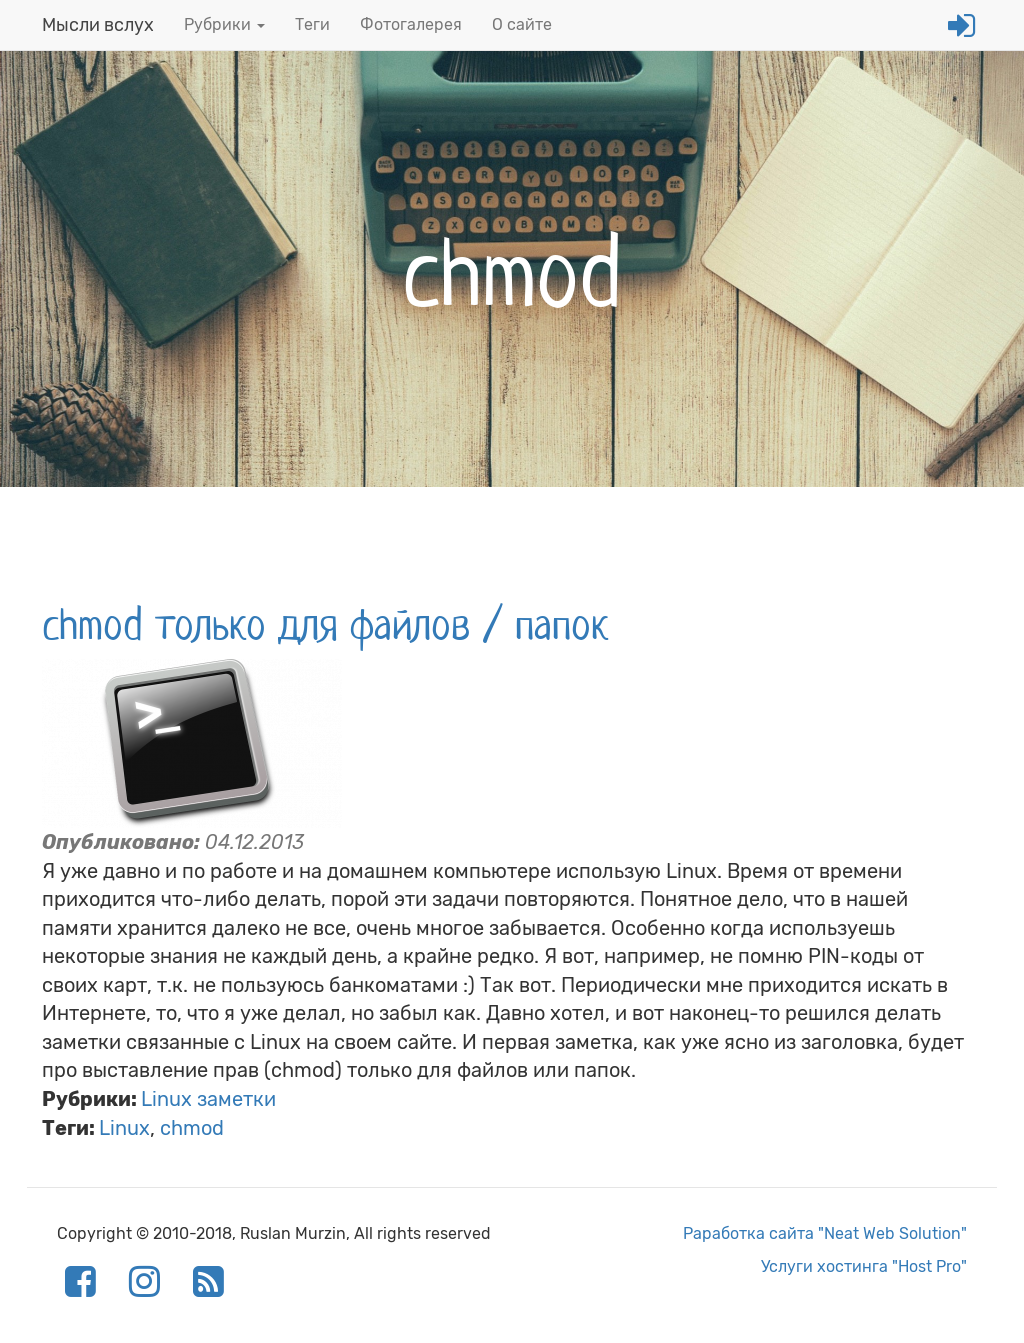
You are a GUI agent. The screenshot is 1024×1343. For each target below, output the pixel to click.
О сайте (522, 24)
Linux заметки (208, 1099)
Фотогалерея (411, 24)
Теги (312, 24)
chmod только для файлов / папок (325, 625)
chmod (192, 1128)
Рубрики (224, 24)
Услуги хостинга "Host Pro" (864, 1266)
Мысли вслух (98, 25)
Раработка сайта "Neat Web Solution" (825, 1233)
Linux (124, 1128)
